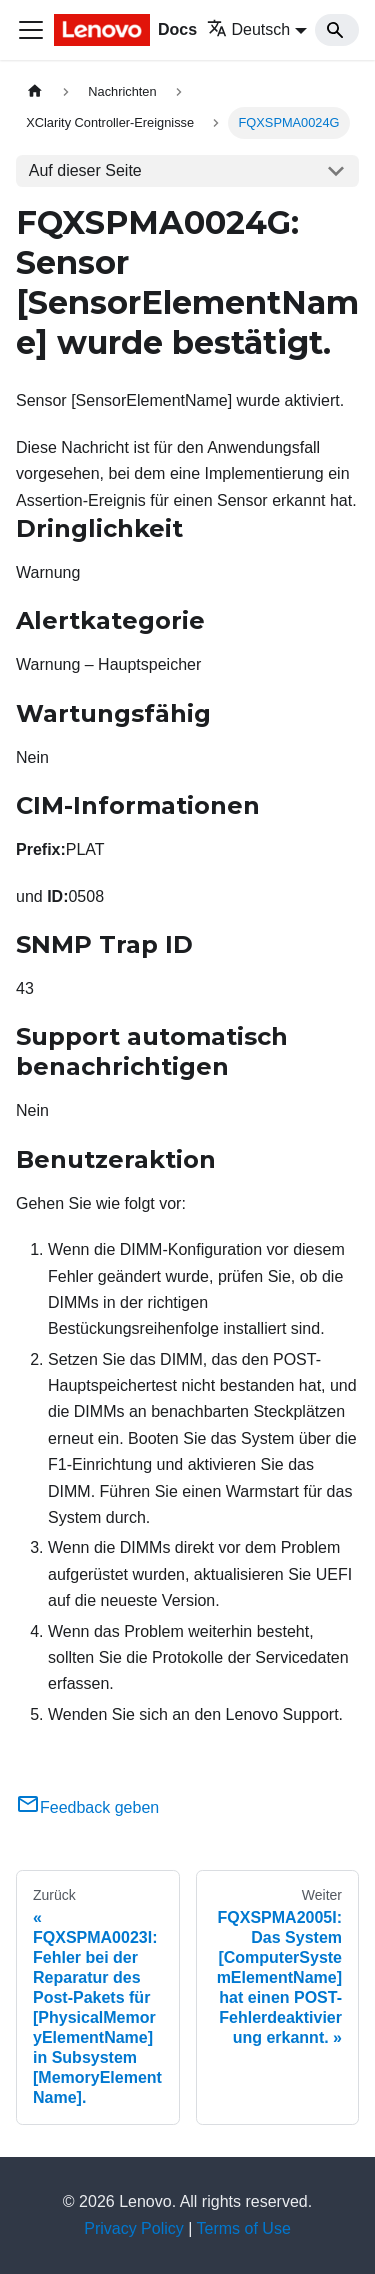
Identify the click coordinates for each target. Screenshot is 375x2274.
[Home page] (35, 91)
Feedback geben (87, 1807)
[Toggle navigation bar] (31, 30)
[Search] (337, 30)
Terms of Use (244, 2228)
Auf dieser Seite (85, 170)
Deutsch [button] (249, 29)
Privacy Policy (134, 2228)
